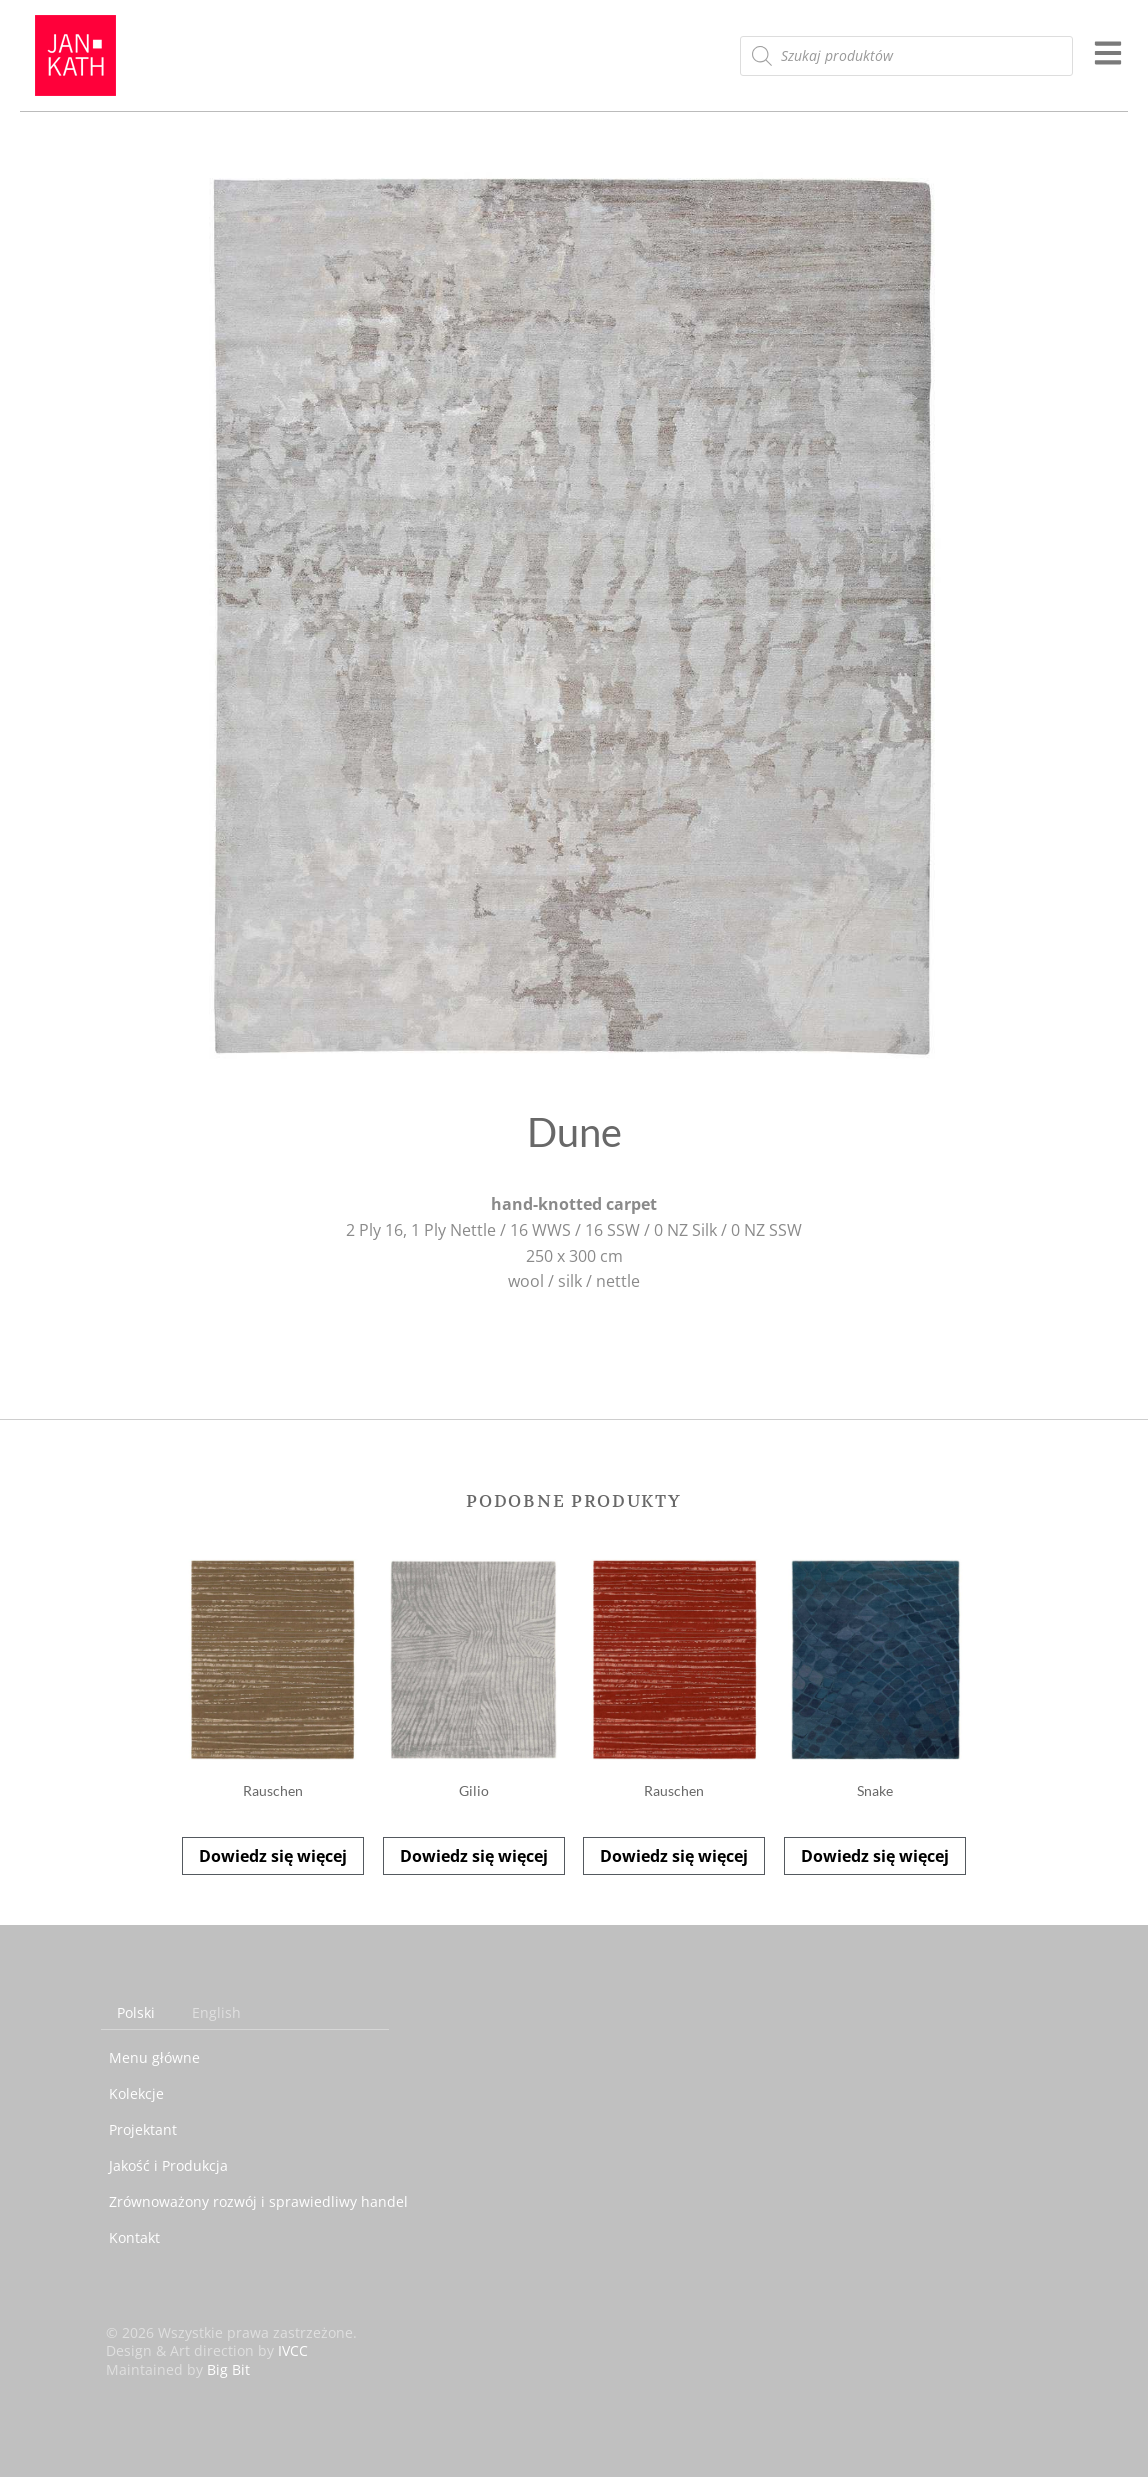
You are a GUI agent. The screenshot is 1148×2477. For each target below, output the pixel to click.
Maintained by (178, 2369)
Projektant (143, 2129)
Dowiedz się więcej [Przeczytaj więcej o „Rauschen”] (273, 1856)
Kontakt (134, 2237)
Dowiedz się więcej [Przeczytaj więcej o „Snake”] (875, 1856)
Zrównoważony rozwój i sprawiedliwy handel (258, 2201)
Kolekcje (136, 2093)
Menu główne (154, 2057)
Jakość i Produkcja (168, 2165)
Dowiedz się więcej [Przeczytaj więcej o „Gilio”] (474, 1856)
